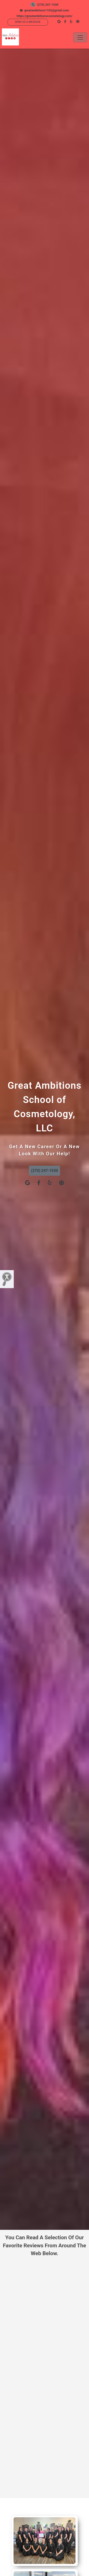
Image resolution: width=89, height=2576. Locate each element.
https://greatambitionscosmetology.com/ (44, 16)
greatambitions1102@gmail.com (44, 10)
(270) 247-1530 (44, 4)
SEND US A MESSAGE (28, 21)
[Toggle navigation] (80, 37)
